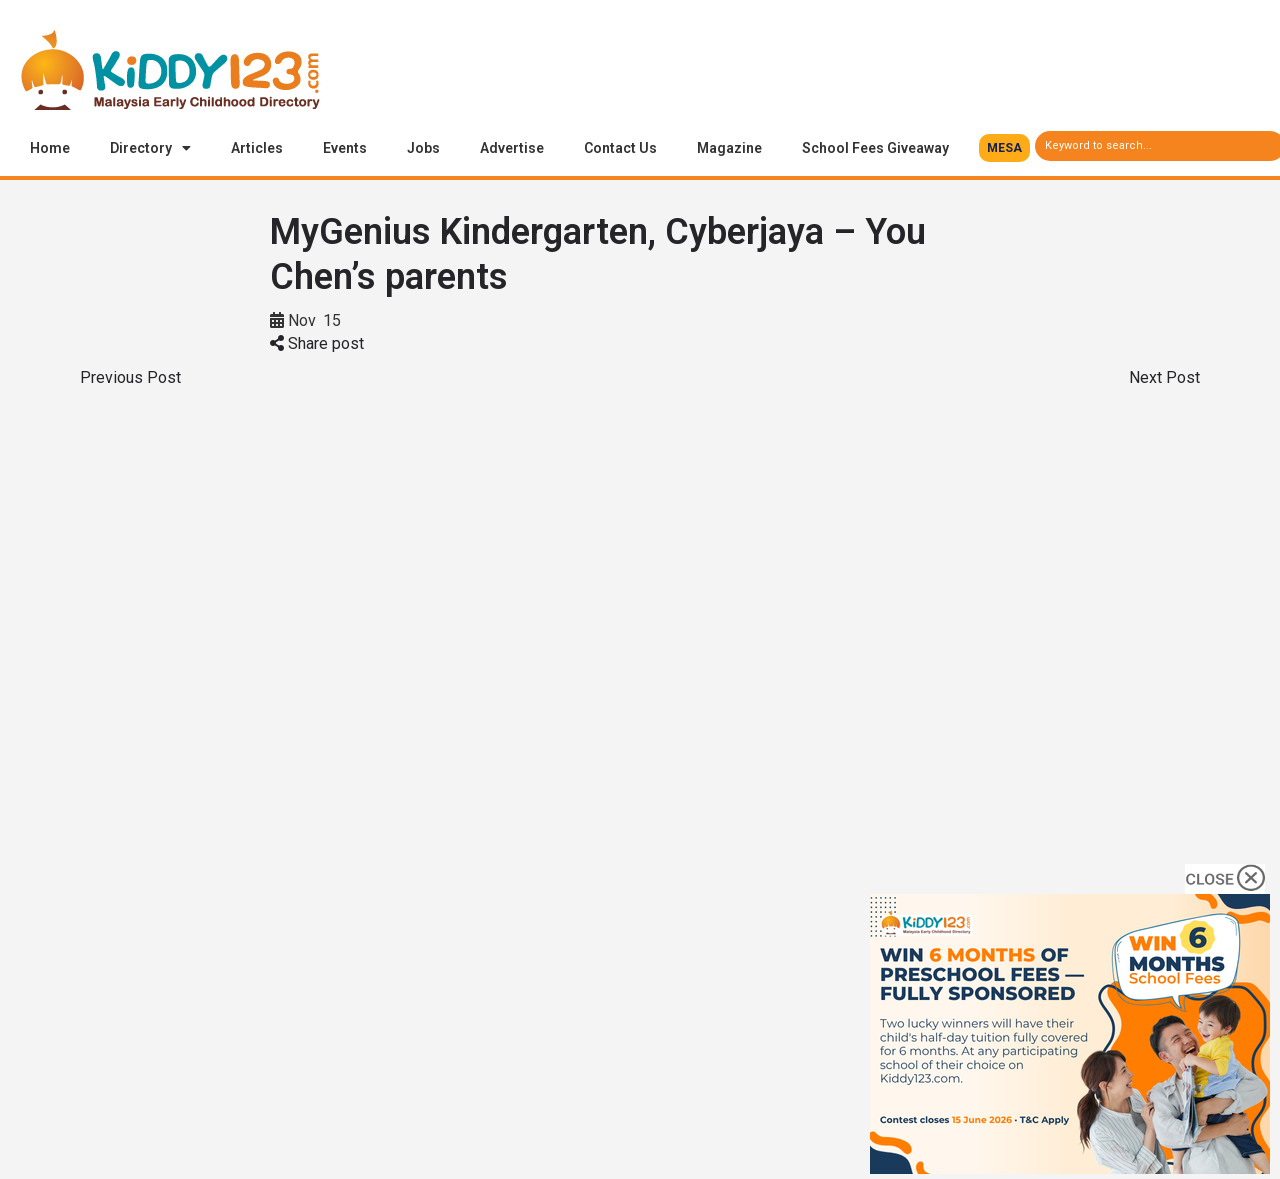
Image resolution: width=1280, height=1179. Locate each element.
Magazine (729, 148)
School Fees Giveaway (875, 148)
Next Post (1164, 377)
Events (345, 148)
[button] (1004, 148)
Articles (257, 148)
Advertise (512, 148)
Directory (150, 148)
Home (50, 148)
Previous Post (130, 377)
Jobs (423, 148)
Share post (317, 343)
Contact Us (620, 148)
